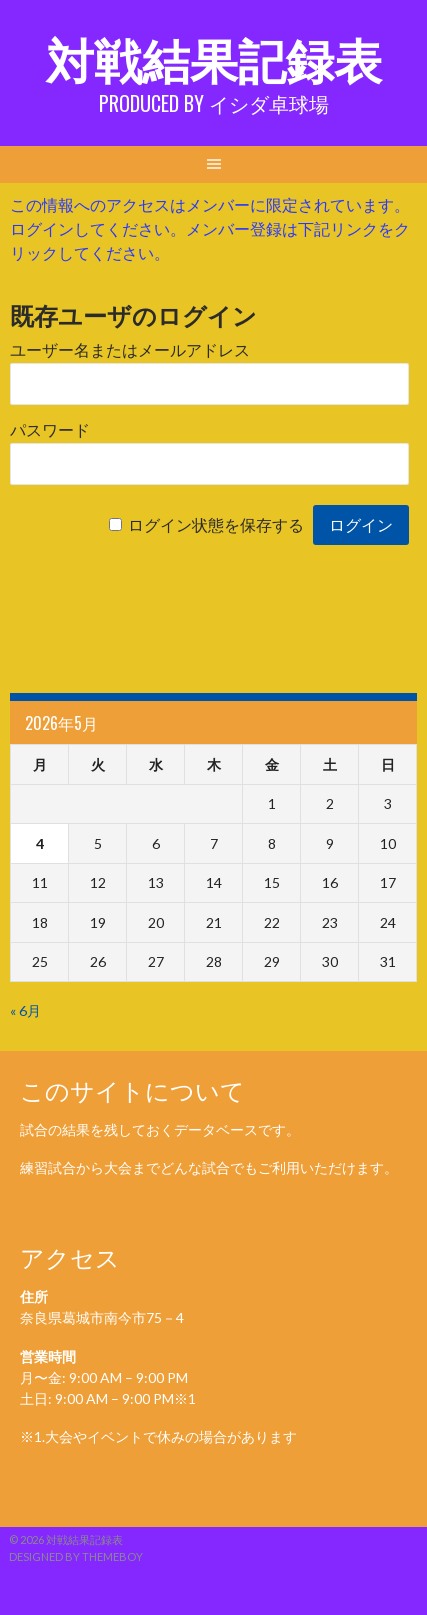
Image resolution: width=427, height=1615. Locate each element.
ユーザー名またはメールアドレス (130, 350)
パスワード (50, 430)
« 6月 (25, 1010)
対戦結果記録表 (214, 57)
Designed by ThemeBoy (76, 1556)
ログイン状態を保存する (216, 525)
